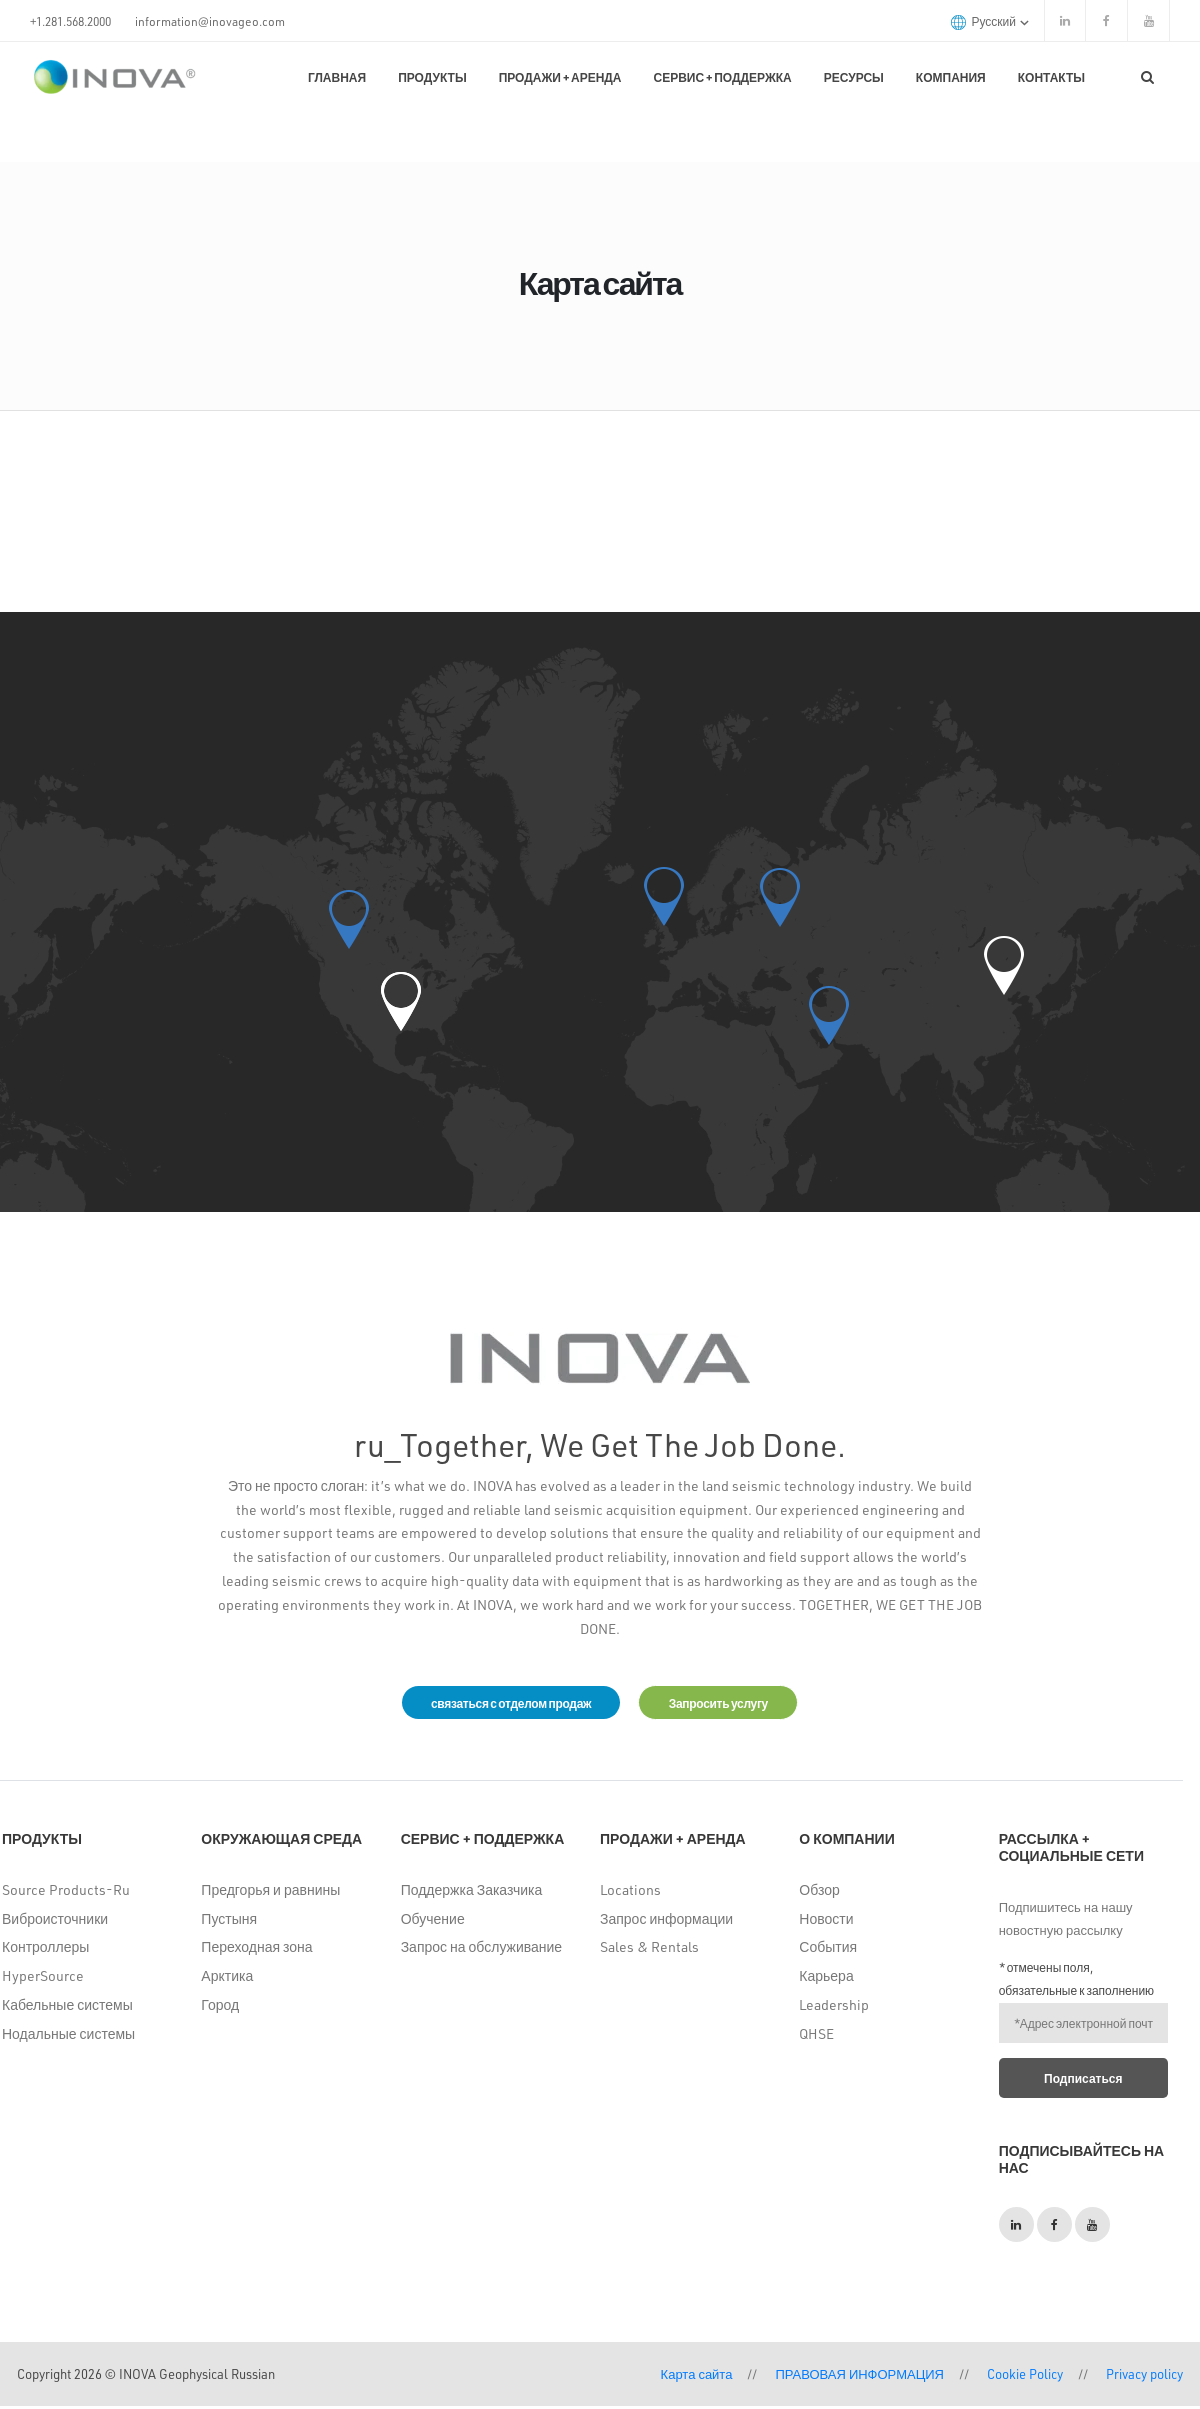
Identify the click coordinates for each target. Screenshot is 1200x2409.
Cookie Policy (1025, 2376)
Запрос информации (666, 1921)
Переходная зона (256, 1950)
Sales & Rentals (649, 1950)
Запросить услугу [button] (730, 1704)
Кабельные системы (67, 2007)
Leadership (834, 2007)
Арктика (227, 1979)
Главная (337, 77)
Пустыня (229, 1921)
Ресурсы (854, 77)
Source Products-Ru (66, 1892)
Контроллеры (45, 1950)
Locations (630, 1892)
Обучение (433, 1921)
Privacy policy (1144, 2376)
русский (990, 21)
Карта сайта (697, 2376)
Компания (951, 77)
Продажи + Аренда (560, 77)
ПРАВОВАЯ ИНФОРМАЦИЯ (859, 2376)
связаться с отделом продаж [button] (498, 1704)
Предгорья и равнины (270, 1892)
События (828, 1950)
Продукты (432, 77)
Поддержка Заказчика (472, 1892)
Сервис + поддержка (723, 77)
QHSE (816, 2036)
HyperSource (43, 1979)
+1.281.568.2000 (70, 21)
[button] (401, 1001)
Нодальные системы (68, 2036)
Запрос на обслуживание (481, 1950)
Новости (826, 1921)
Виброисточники (55, 1921)
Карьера (826, 1979)
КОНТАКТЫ (1051, 77)
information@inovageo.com (210, 21)
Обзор (819, 1892)
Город (220, 2007)
